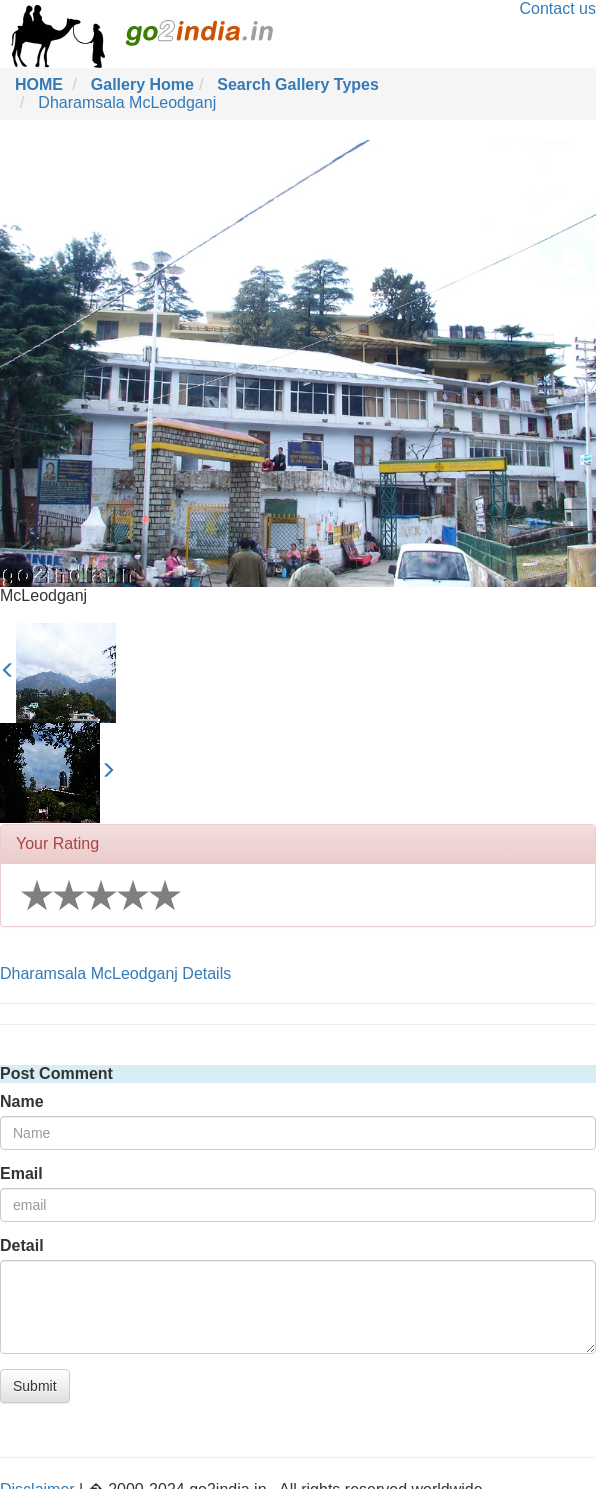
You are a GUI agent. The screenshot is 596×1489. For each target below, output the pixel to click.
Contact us (558, 8)
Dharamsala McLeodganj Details (115, 973)
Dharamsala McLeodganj (127, 102)
